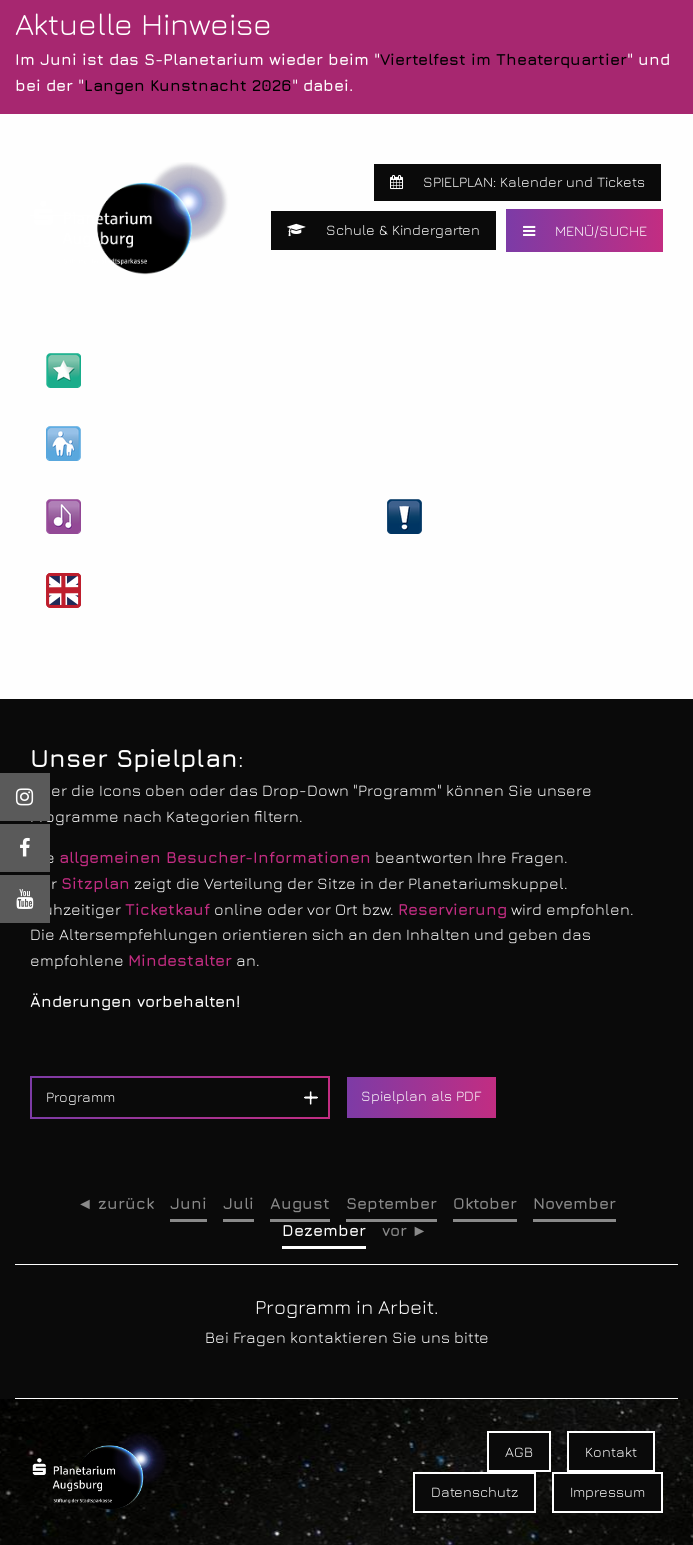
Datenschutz (474, 1491)
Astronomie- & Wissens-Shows (191, 370)
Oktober (485, 1203)
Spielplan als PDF (421, 1095)
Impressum (607, 1491)
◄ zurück (115, 1203)
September (391, 1203)
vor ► (405, 1230)
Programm (80, 1096)
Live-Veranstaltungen (496, 516)
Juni (188, 1203)
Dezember (324, 1230)
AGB (519, 1451)
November (574, 1203)
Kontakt (611, 1451)
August (300, 1203)
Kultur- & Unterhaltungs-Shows (192, 516)
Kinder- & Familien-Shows (170, 443)
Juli (238, 1203)
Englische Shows (137, 590)
